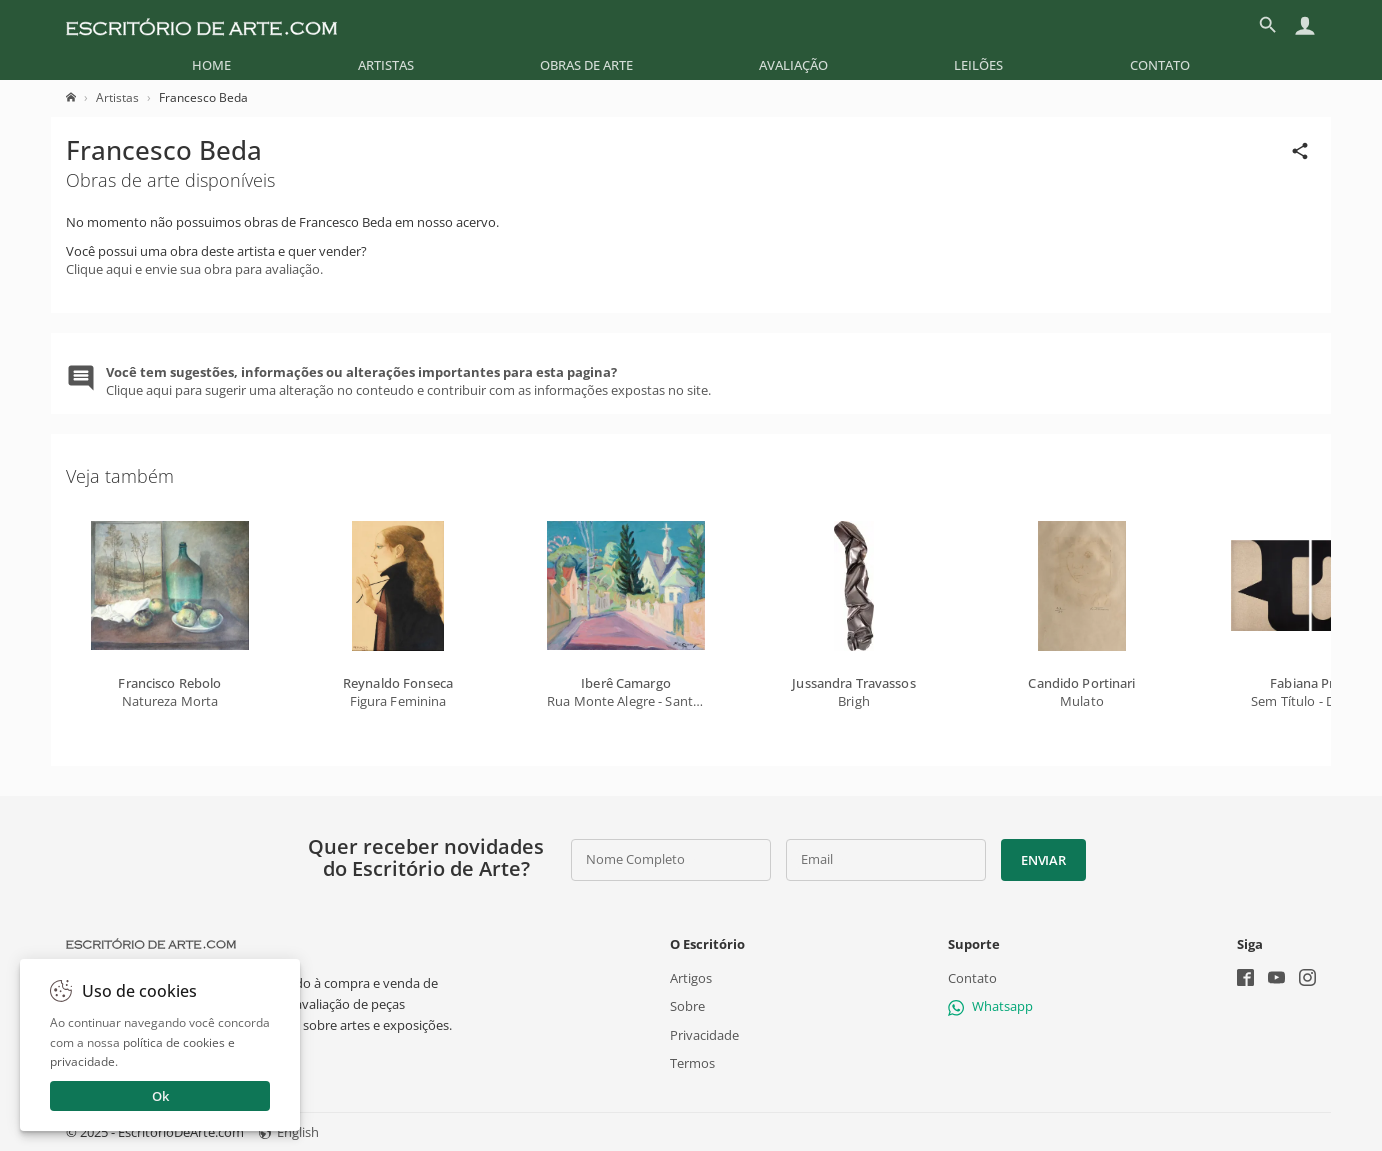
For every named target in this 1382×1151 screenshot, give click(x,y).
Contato (1160, 65)
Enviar (1043, 860)
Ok (160, 1096)
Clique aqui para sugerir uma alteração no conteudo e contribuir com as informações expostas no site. (408, 381)
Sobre (687, 1006)
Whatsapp (990, 1006)
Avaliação (793, 65)
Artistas (386, 65)
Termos (692, 1063)
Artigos (691, 978)
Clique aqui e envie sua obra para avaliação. (194, 269)
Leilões (978, 65)
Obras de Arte (586, 65)
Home (211, 65)
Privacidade (704, 1034)
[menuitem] (211, 65)
